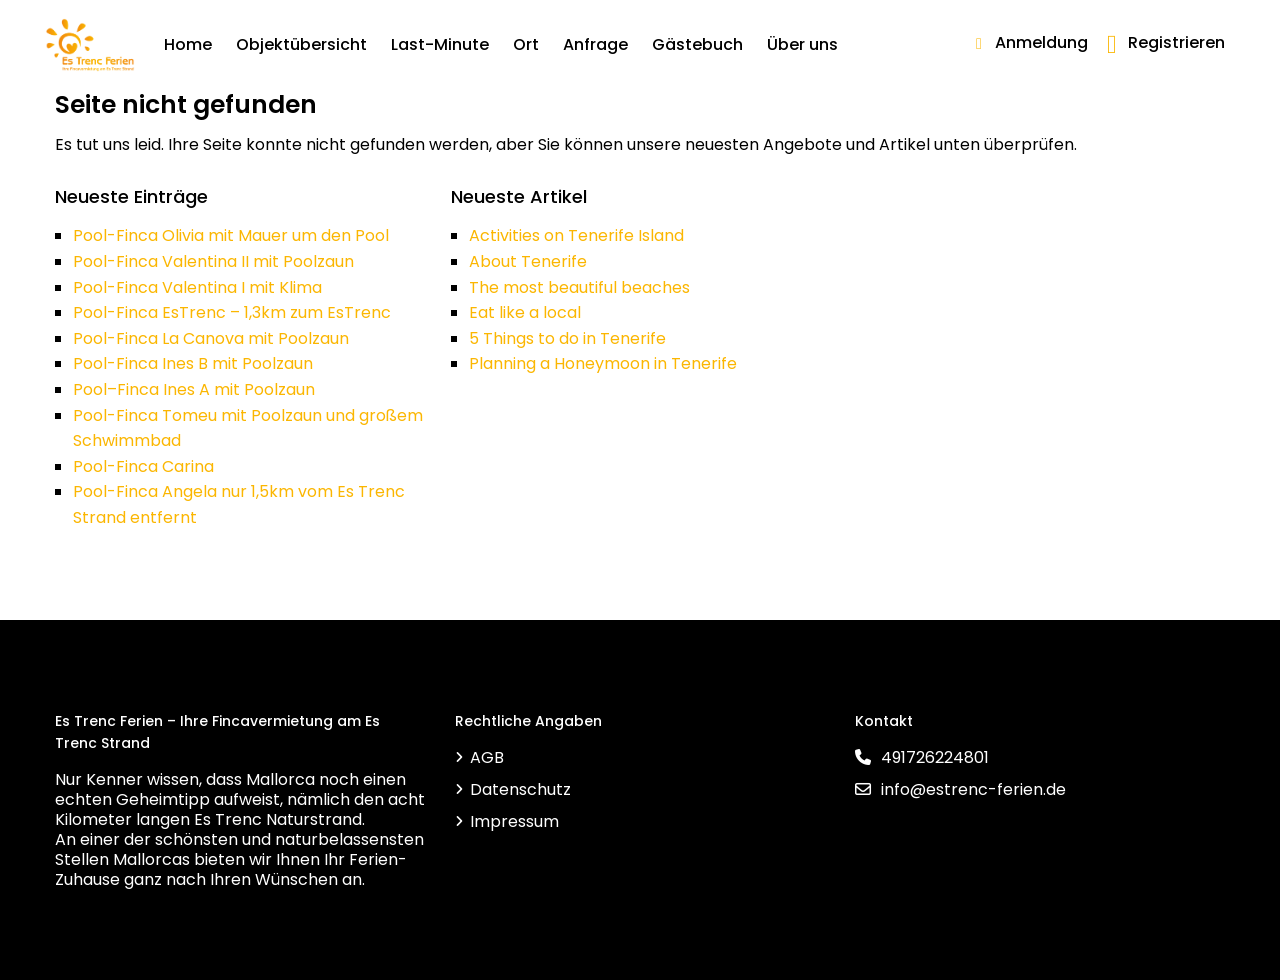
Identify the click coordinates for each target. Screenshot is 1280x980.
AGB (487, 757)
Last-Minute (440, 44)
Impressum (514, 821)
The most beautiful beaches (579, 287)
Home (188, 44)
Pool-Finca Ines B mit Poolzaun (193, 363)
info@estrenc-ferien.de (973, 789)
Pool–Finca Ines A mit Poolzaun (194, 389)
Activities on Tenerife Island (576, 235)
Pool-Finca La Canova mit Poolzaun (211, 338)
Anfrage (595, 44)
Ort (526, 44)
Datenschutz (520, 789)
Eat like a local (525, 312)
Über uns (802, 44)
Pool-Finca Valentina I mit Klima (197, 287)
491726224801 (935, 757)
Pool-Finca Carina (143, 466)
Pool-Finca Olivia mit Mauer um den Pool (231, 235)
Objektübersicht (301, 44)
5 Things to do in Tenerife (567, 338)
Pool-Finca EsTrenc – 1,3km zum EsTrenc (232, 312)
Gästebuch (697, 44)
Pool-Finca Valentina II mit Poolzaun (213, 261)
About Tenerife (528, 261)
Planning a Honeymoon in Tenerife (603, 363)
